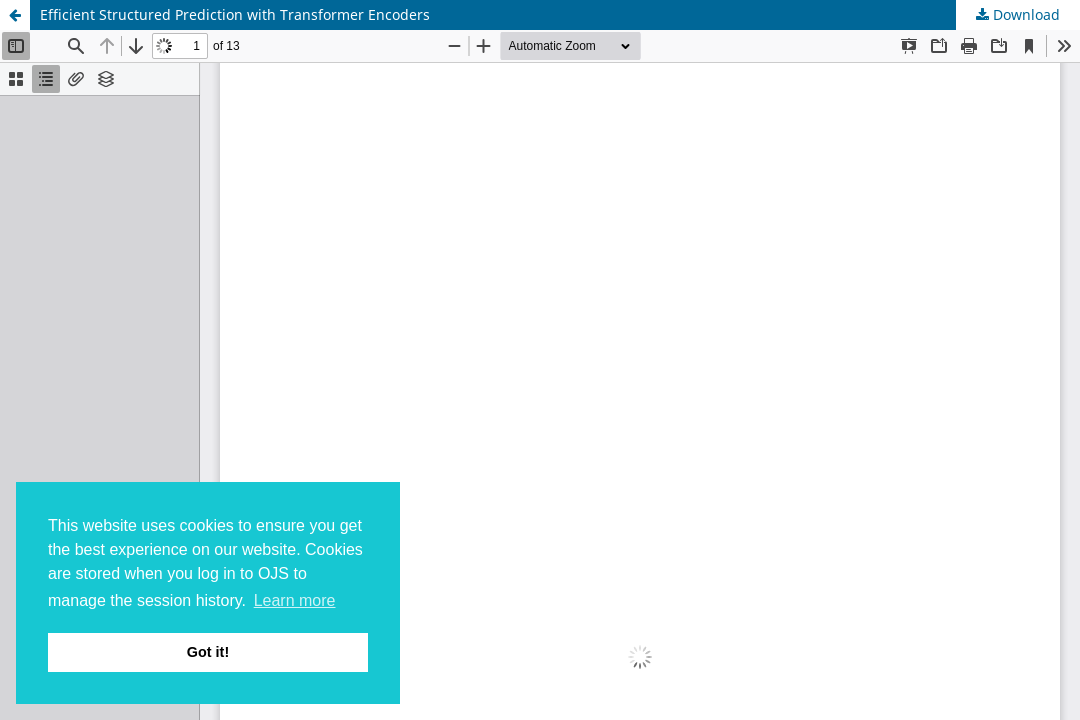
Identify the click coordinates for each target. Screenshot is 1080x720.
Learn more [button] (295, 600)
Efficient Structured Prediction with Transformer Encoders (235, 14)
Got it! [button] (208, 652)
